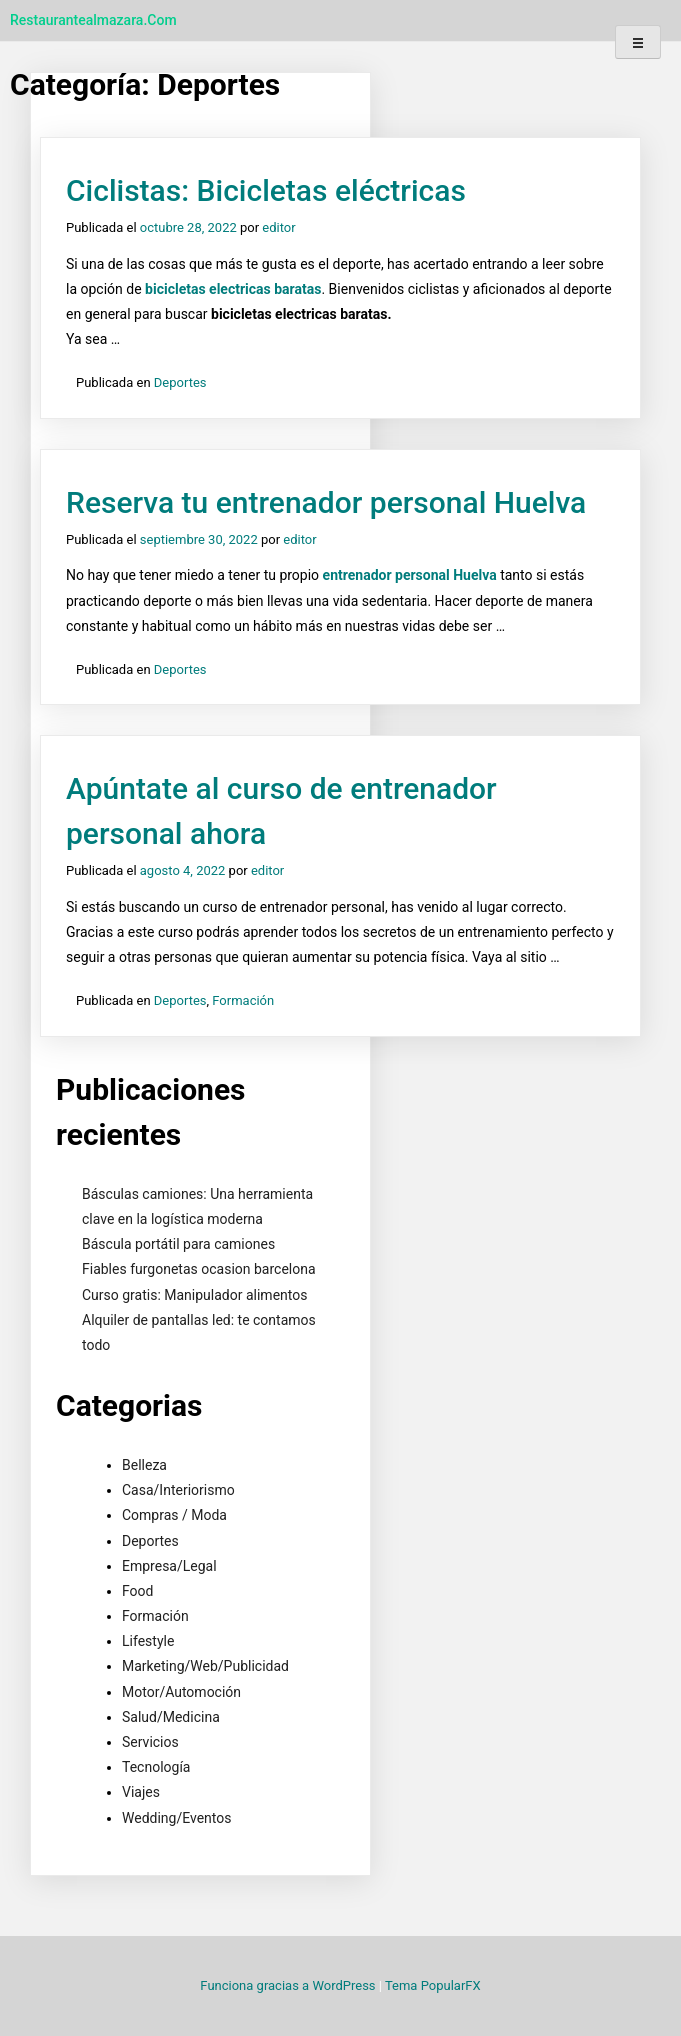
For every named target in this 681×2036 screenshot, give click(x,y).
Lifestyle (148, 1641)
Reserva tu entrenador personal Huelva (326, 502)
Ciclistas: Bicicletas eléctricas (266, 190)
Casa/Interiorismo (178, 1490)
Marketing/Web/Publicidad (205, 1666)
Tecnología (156, 1767)
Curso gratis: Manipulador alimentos (194, 1295)
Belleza (144, 1465)
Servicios (150, 1742)
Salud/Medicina (171, 1717)
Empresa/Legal (169, 1566)
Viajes (141, 1792)
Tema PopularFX (433, 1985)
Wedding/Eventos (176, 1818)
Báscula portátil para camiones (178, 1244)
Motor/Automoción (181, 1692)
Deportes (180, 382)
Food (137, 1591)
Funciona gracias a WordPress (289, 1985)
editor (278, 227)
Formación (243, 1000)
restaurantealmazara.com (93, 20)
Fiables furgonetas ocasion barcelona (199, 1269)
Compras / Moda (174, 1515)
